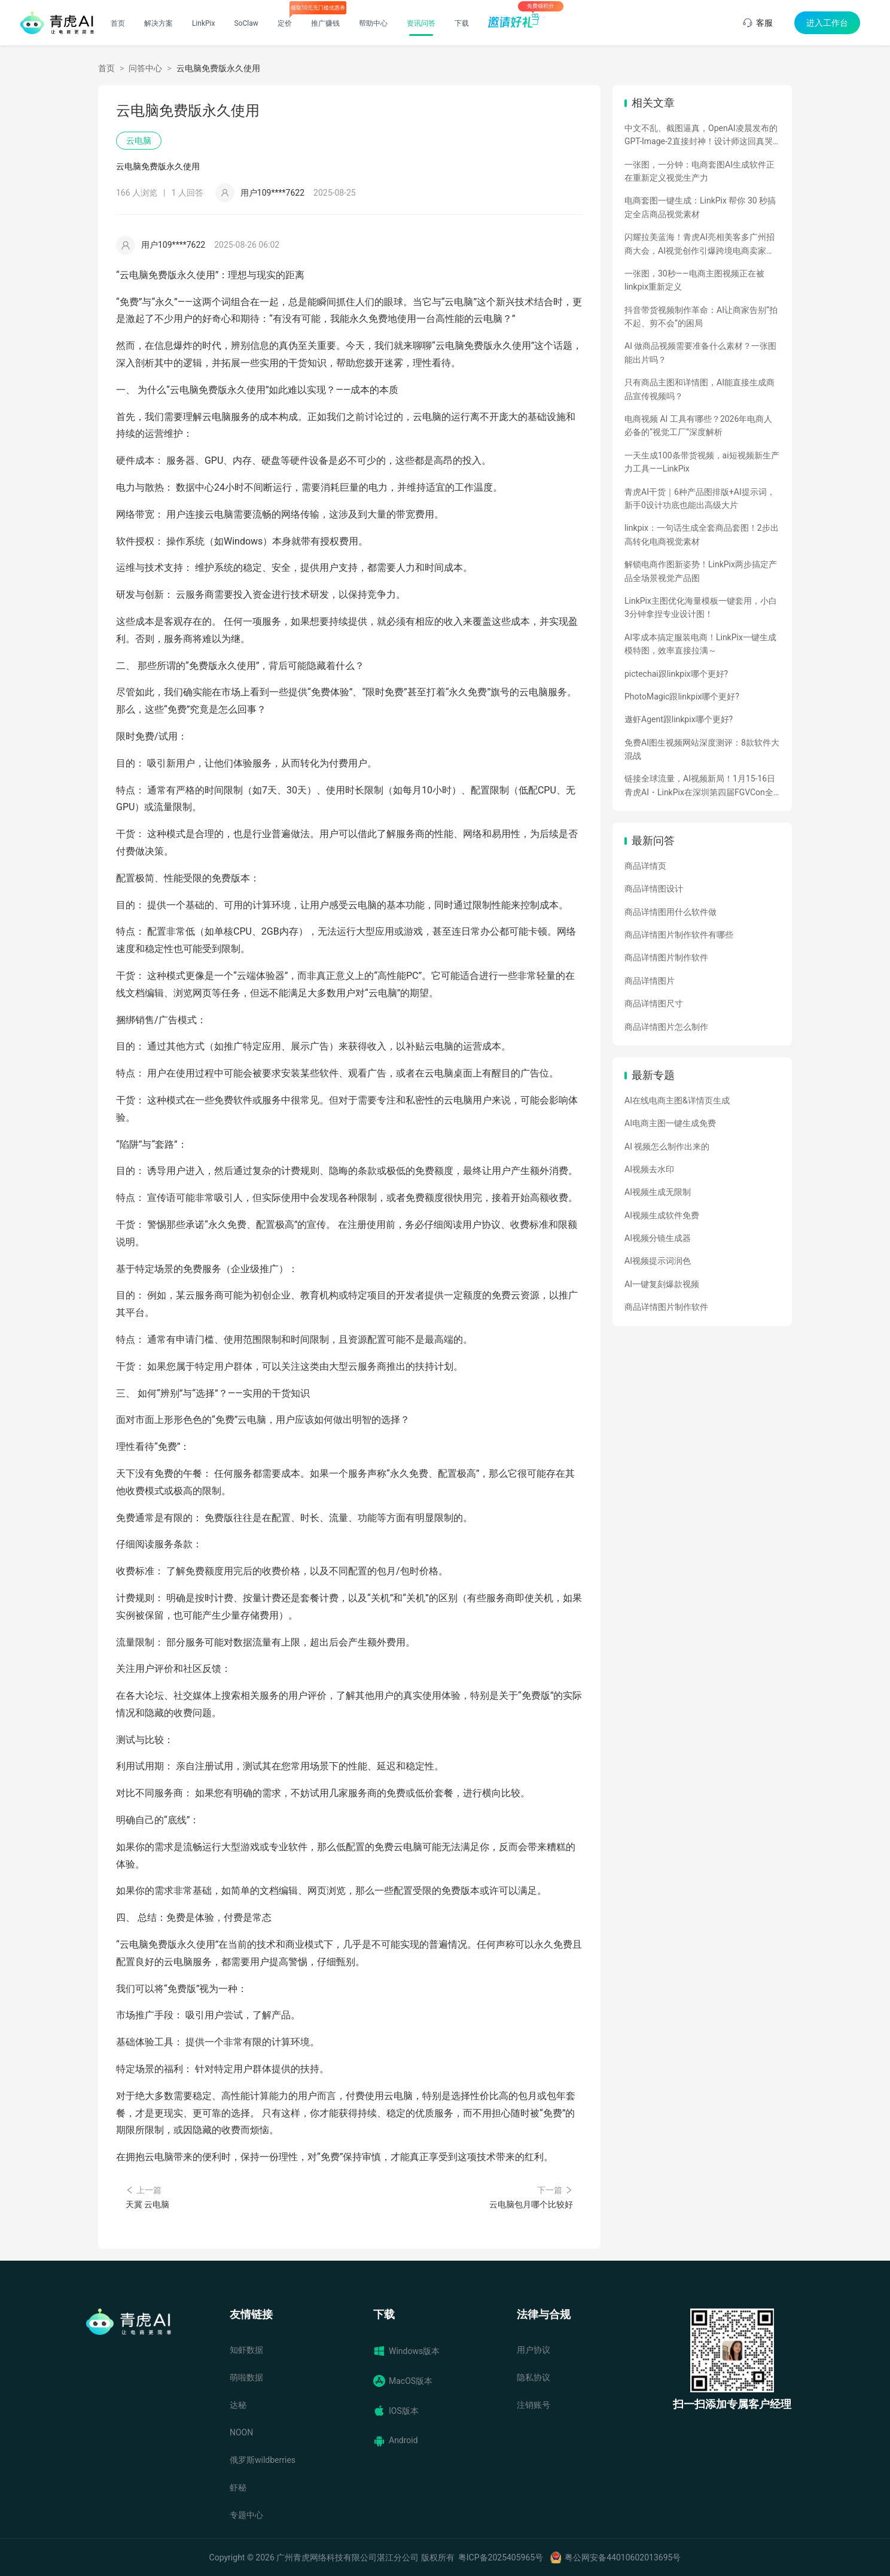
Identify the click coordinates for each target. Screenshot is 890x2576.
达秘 (238, 2405)
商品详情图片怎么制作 (666, 1027)
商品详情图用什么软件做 (670, 912)
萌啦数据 (246, 2377)
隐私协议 (533, 2377)
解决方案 (158, 23)
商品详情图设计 (653, 888)
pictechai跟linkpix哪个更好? (676, 674)
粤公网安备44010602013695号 (623, 2557)
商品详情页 (645, 866)
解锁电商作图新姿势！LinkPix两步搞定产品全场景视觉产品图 (700, 570)
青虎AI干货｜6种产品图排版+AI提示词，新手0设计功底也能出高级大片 (699, 498)
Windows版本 (406, 2351)
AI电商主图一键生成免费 (670, 1123)
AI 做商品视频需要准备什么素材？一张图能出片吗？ (700, 352)
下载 (462, 23)
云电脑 (138, 140)
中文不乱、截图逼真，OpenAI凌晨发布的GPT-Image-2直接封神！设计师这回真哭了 (701, 135)
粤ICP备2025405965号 (500, 2557)
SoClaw (246, 23)
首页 (118, 23)
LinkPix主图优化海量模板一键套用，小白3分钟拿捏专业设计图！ (700, 607)
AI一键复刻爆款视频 (661, 1284)
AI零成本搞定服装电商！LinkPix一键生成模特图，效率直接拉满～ (700, 643)
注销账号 (533, 2405)
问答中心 (145, 68)
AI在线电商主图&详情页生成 (677, 1100)
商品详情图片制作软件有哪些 (678, 934)
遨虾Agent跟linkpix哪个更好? (678, 719)
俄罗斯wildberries (262, 2460)
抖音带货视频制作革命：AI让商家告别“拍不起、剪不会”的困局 (701, 316)
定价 (285, 23)
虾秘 (238, 2487)
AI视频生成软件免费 (661, 1215)
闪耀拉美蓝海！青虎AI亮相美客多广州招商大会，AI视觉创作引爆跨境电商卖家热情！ (699, 244)
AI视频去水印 (649, 1169)
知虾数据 (246, 2350)
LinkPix (203, 23)
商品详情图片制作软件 (666, 957)
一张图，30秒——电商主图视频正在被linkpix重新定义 (694, 280)
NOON (241, 2432)
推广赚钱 (325, 23)
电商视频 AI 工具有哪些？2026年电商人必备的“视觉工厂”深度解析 (698, 425)
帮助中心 (373, 23)
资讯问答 (421, 23)
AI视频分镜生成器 (657, 1238)
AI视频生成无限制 (657, 1192)
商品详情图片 (649, 981)
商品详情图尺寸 (653, 1003)
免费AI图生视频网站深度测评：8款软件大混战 (701, 749)
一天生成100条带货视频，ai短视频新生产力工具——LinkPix (701, 462)
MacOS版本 (402, 2381)
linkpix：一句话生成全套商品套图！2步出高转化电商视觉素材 (701, 534)
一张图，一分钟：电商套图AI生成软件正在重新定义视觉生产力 (699, 171)
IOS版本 (396, 2411)
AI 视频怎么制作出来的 (666, 1146)
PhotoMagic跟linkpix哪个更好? (681, 696)
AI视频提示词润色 (657, 1261)
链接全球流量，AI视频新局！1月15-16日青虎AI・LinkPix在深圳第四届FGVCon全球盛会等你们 (699, 786)
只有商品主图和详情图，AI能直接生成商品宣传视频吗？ (699, 389)
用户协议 (533, 2350)
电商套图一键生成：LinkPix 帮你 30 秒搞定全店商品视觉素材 (700, 207)
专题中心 (246, 2515)
